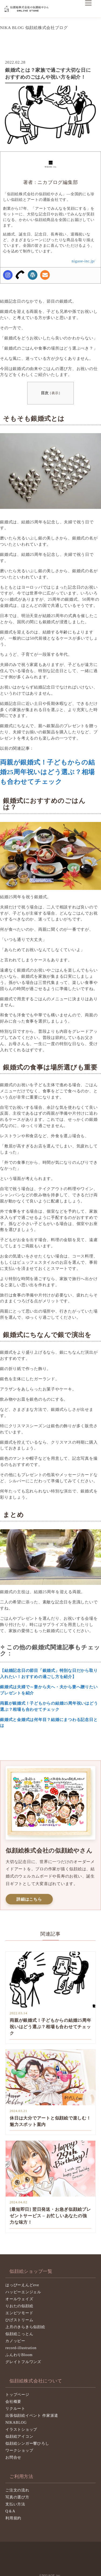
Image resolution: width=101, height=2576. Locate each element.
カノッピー (15, 2341)
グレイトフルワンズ (23, 2362)
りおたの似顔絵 (19, 2306)
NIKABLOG (16, 2423)
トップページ (17, 2395)
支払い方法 (15, 2504)
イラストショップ (21, 2430)
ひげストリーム (19, 2320)
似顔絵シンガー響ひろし (27, 2443)
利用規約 (13, 2518)
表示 (55, 393)
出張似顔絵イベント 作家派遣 (31, 2416)
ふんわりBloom (19, 2355)
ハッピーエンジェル (23, 2292)
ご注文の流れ (17, 2490)
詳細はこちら (29, 1899)
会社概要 (13, 2402)
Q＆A (10, 2511)
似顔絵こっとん (19, 2334)
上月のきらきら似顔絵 (25, 2327)
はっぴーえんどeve (22, 2285)
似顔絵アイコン (19, 2436)
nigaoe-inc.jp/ (83, 261)
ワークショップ (19, 2450)
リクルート (15, 2409)
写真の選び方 (17, 2497)
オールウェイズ (19, 2299)
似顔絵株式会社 (27, 8)
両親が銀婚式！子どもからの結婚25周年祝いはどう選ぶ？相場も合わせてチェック (47, 772)
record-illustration (21, 2348)
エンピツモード (19, 2313)
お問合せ (13, 2457)
